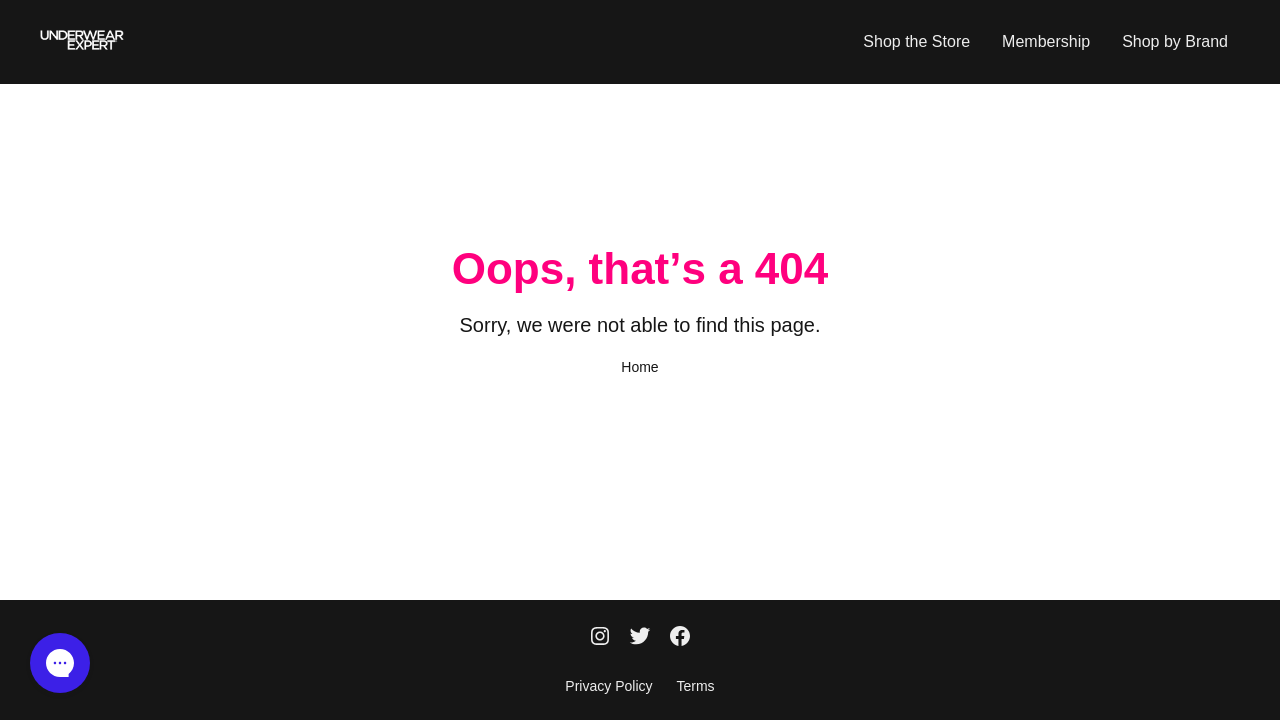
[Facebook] (680, 638)
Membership (1046, 41)
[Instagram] (600, 638)
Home (639, 367)
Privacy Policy (608, 686)
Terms (696, 686)
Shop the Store (916, 41)
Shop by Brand (1175, 41)
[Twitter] (640, 638)
